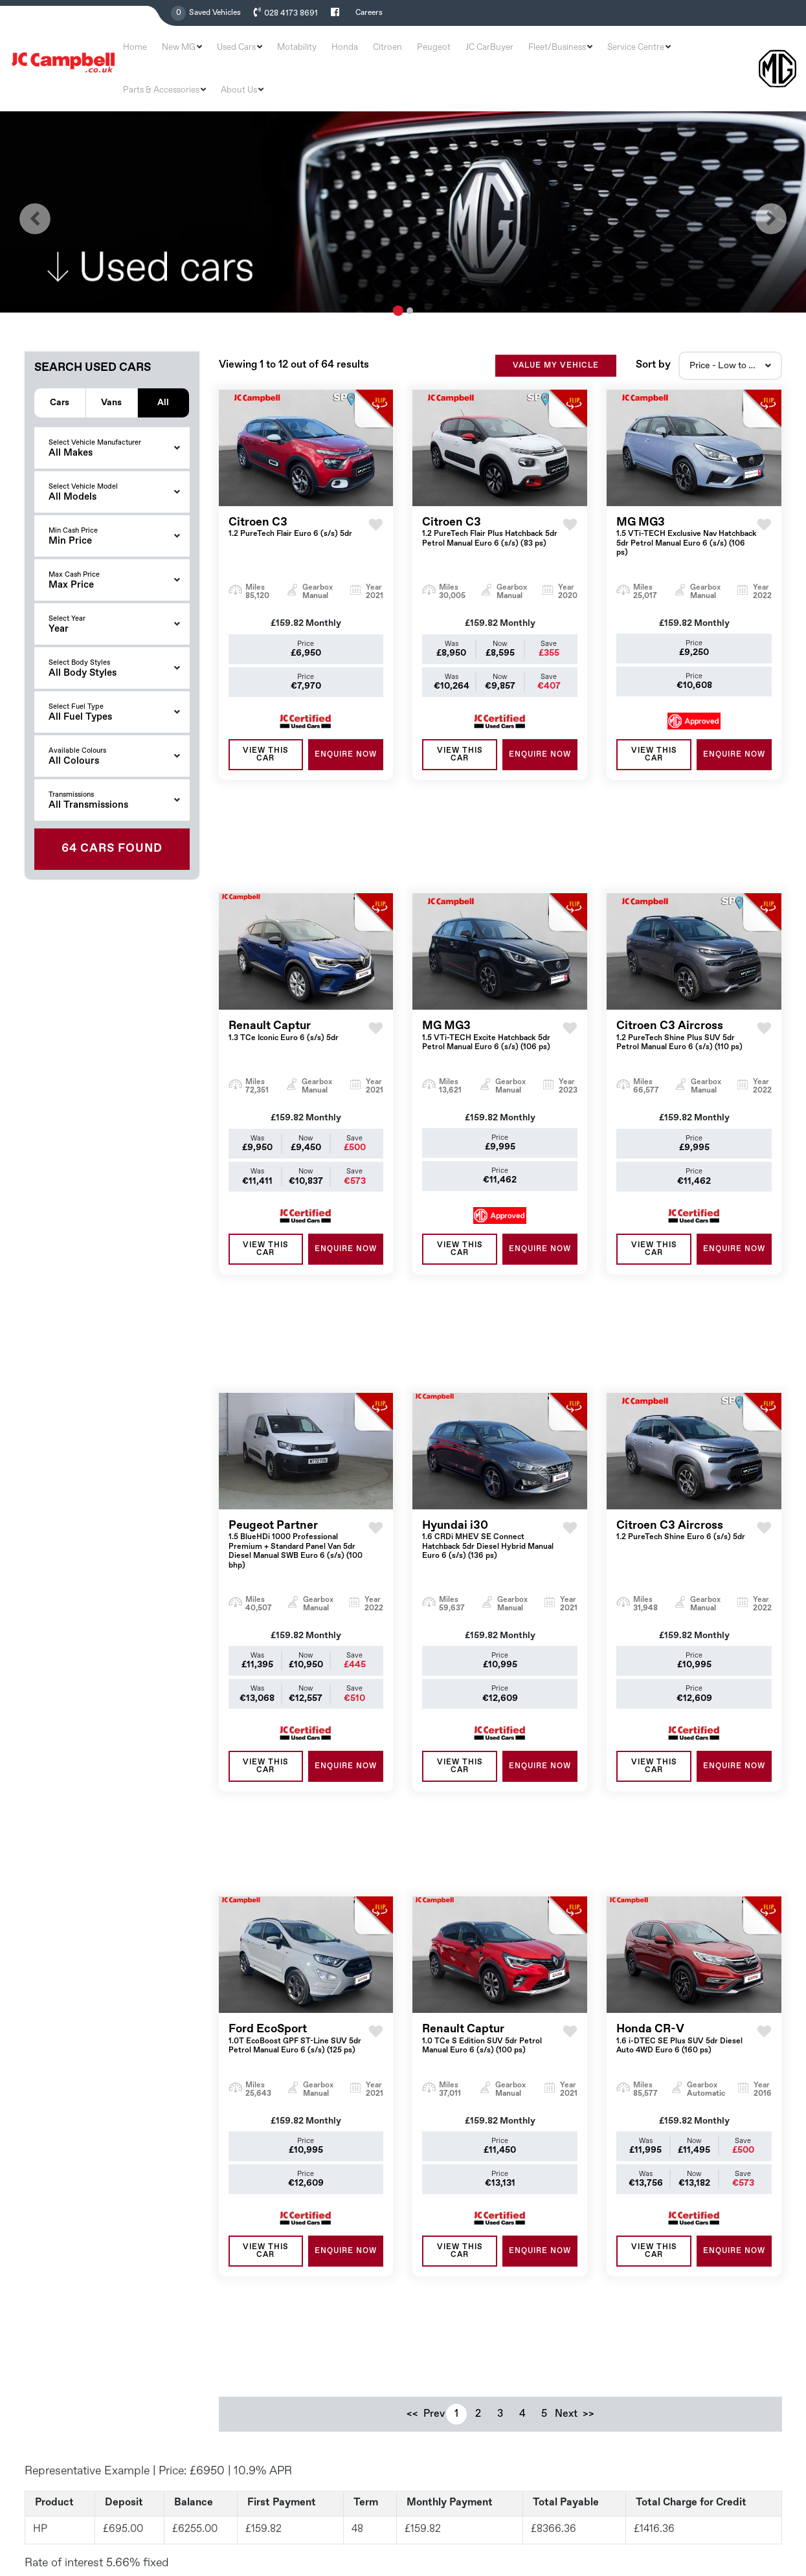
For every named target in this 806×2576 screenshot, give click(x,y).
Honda (356, 53)
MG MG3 (686, 505)
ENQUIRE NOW (346, 722)
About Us (724, 53)
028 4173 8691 (289, 13)
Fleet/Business (521, 53)
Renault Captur (284, 904)
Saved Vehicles (215, 13)
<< (412, 2007)
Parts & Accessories (659, 53)
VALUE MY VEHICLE (556, 333)
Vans (111, 368)
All (163, 368)
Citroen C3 (290, 495)
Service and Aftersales (457, 2403)
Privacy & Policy (754, 2520)
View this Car (266, 721)
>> (588, 2007)
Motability (319, 53)
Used (423, 2337)
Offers (425, 2359)
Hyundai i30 (492, 1314)
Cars (59, 368)
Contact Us (436, 2469)
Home (189, 53)
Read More (270, 2560)
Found (112, 816)
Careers (366, 13)
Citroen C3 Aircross (686, 909)
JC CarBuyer (466, 53)
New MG (223, 53)
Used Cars (269, 53)
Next (566, 2007)
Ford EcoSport (299, 1728)
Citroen (388, 53)
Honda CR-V (686, 1728)
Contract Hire (440, 2425)
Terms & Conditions (674, 2520)
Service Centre (585, 53)
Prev (434, 2007)
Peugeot (423, 53)
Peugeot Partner (299, 1319)
